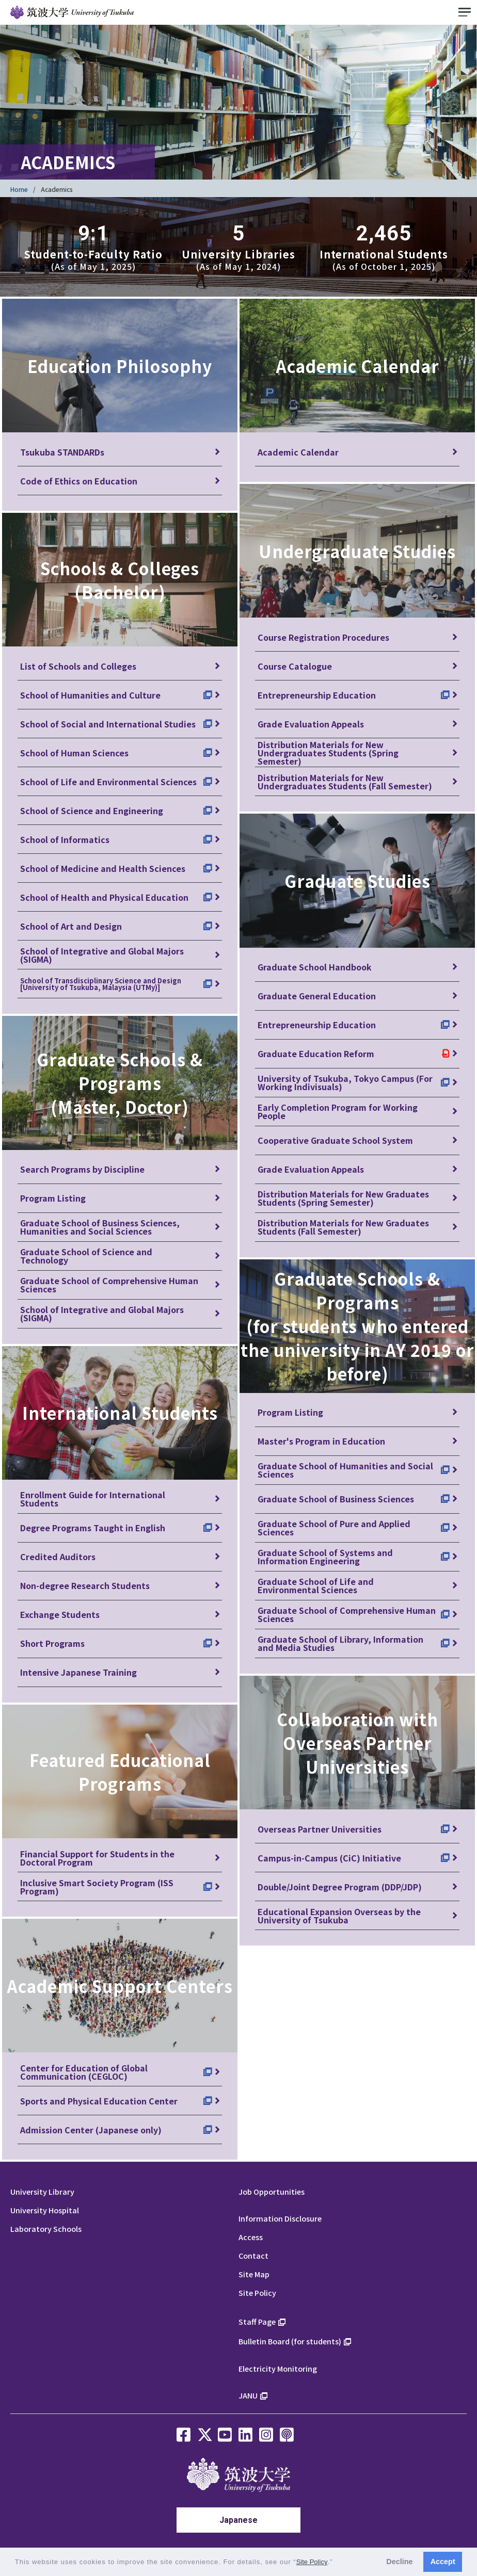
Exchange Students (60, 1614)
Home (19, 189)
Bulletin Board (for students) (290, 2341)
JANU (248, 2395)
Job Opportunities (272, 2191)
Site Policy (257, 2292)
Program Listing (53, 1198)
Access (251, 2236)
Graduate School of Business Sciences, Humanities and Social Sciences (100, 1227)
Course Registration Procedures (323, 637)
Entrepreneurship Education (317, 695)
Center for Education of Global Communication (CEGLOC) (84, 2072)
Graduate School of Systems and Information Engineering (325, 1556)
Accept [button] (443, 2561)
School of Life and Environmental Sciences (108, 781)
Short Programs (52, 1643)
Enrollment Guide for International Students (92, 1498)
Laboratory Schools (46, 2228)
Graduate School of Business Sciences (336, 1499)
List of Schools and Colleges (78, 666)
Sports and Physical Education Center (99, 2101)
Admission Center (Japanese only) (91, 2130)
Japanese (238, 2520)
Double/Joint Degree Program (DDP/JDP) (340, 1887)
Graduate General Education (317, 996)
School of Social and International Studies (108, 724)
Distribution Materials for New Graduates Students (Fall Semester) (343, 1227)
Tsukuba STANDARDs (62, 452)
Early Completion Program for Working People (338, 1111)
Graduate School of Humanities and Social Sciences (345, 1470)
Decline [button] (399, 2561)
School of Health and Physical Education (104, 897)
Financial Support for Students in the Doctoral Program (97, 1858)
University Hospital (44, 2210)
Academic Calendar (298, 452)
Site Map (254, 2274)
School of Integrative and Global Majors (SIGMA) (102, 955)
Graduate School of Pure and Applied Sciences (334, 1527)
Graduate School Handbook (315, 967)
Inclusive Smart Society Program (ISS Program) (96, 1886)
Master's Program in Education (321, 1441)
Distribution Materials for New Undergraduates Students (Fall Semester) (345, 781)
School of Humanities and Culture (90, 695)
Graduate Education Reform (316, 1053)
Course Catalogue (295, 666)
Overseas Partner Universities (319, 1829)
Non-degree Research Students (85, 1585)
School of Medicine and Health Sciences (102, 868)
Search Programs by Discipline (82, 1169)
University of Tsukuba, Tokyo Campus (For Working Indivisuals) (345, 1082)
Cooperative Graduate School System (335, 1140)
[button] (336, 2563)
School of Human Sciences (74, 753)
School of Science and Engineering (91, 810)
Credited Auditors (58, 1556)
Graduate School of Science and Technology (86, 1255)
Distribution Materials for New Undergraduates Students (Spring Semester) (328, 752)
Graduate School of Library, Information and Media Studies (340, 1643)
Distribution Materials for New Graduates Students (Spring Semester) (343, 1198)
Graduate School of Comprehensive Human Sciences (109, 1284)
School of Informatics (64, 839)
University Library (42, 2191)
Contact (253, 2255)
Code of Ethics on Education (78, 481)
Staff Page (257, 2321)
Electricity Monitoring (278, 2368)
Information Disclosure (280, 2218)
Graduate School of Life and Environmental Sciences (316, 1585)
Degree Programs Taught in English (92, 1527)
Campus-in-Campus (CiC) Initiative (329, 1858)
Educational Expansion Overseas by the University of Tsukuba (339, 1915)
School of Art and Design (71, 926)
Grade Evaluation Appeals (311, 724)
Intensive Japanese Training (78, 1672)
